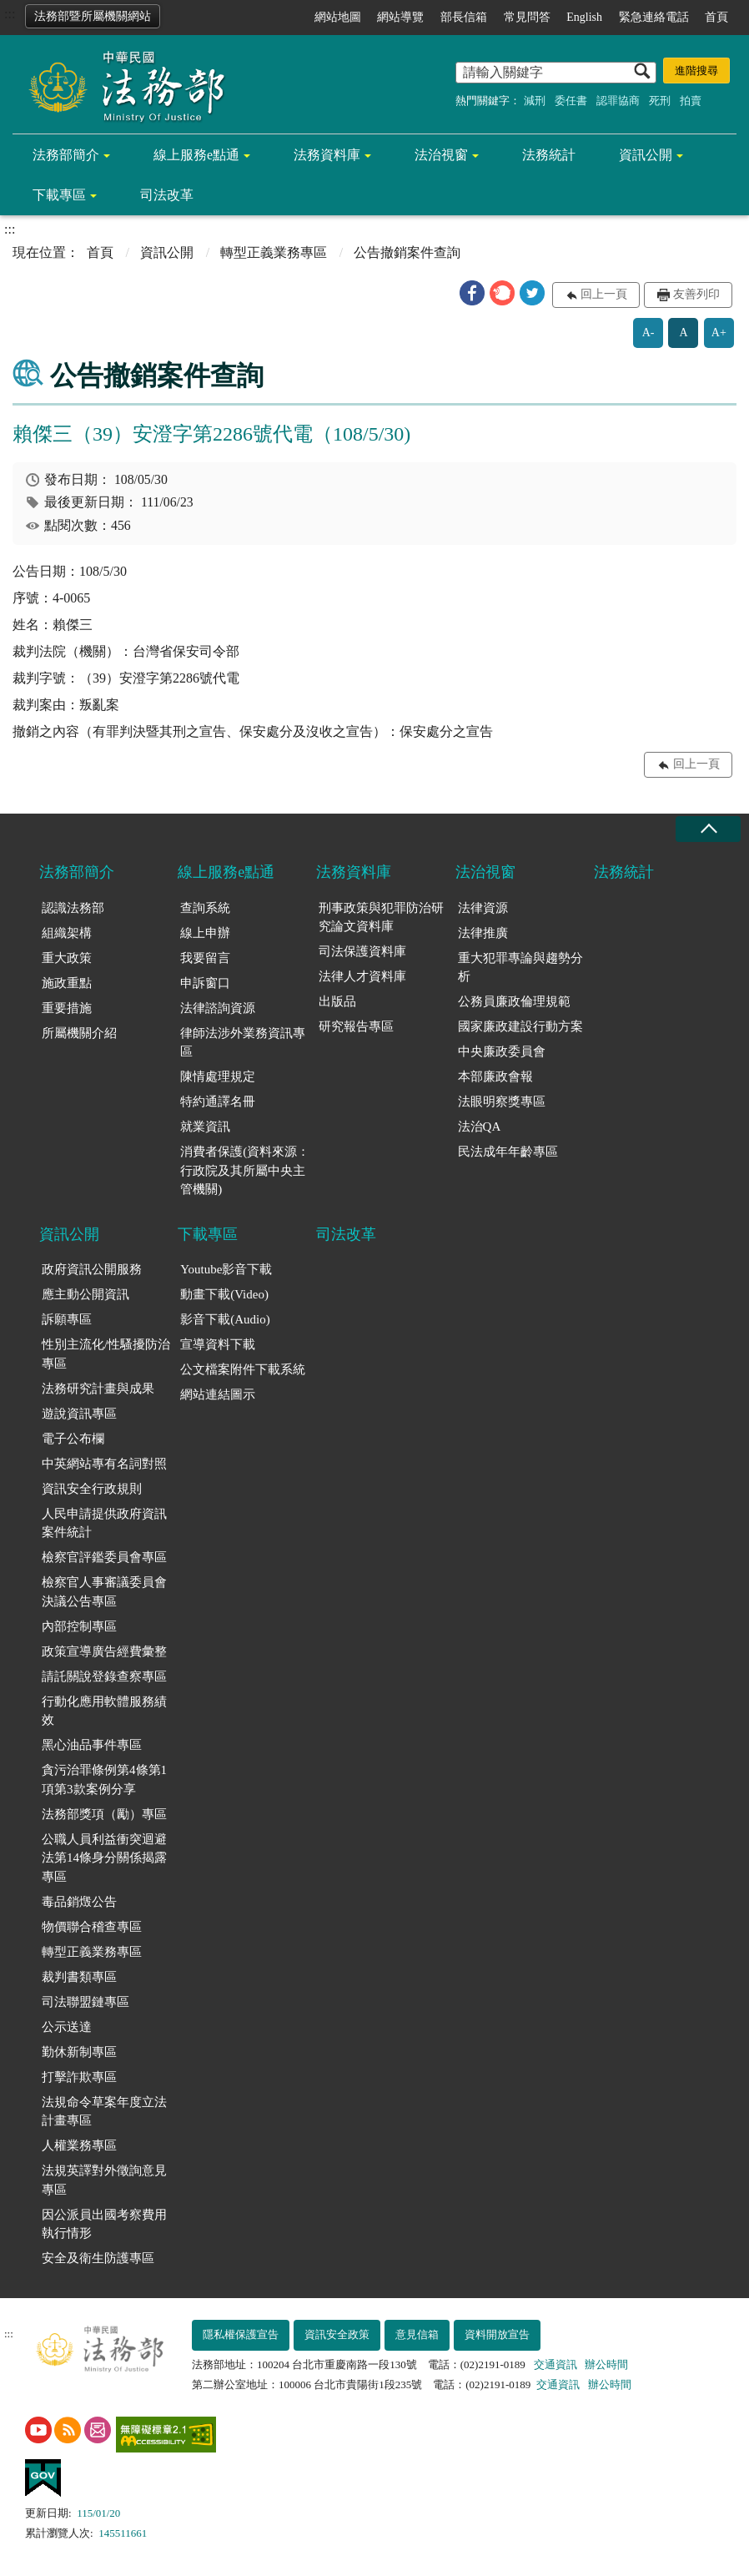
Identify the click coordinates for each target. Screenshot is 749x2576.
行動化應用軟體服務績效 (104, 1711)
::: (9, 14)
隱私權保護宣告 (241, 2334)
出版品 (337, 1001)
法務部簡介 (66, 155)
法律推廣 (483, 933)
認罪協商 (618, 100)
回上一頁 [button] (604, 294)
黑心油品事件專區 (92, 1745)
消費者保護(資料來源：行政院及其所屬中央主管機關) (244, 1170)
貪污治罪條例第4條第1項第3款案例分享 (104, 1779)
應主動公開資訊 (85, 1294)
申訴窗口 (205, 983)
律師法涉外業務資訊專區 (242, 1042)
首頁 (716, 17)
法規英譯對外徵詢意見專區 (104, 2180)
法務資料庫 (327, 155)
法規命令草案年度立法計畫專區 (104, 2111)
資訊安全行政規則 (92, 1488)
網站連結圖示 (217, 1394)
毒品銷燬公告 (79, 1901)
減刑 (534, 100)
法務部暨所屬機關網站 (92, 16)
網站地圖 (337, 17)
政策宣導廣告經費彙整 (104, 1651)
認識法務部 (73, 908)
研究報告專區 (356, 1026)
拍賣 (690, 100)
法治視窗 (441, 155)
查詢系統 (205, 908)
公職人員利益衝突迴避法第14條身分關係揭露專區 (104, 1857)
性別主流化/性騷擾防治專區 (106, 1354)
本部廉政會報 (495, 1076)
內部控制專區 (79, 1626)
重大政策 (67, 958)
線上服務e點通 (196, 155)
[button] (472, 292)
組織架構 (67, 933)
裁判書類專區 (79, 1977)
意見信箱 (417, 2334)
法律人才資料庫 (362, 976)
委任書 (571, 100)
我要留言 (205, 958)
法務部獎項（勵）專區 (104, 1814)
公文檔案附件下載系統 (242, 1369)
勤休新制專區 (79, 2052)
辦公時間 (606, 2364)
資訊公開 (645, 155)
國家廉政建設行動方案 (520, 1026)
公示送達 (67, 2027)
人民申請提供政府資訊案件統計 (104, 1523)
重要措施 (67, 1008)
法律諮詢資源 (217, 1008)
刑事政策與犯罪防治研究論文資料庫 (381, 917)
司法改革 (167, 195)
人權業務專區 (79, 2145)
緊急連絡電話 (654, 17)
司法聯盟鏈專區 (85, 2002)
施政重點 (67, 983)
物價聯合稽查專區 (92, 1926)
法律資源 (483, 908)
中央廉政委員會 (501, 1051)
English (584, 17)
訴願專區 (67, 1319)
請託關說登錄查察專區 (104, 1676)
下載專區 (59, 195)
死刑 (660, 100)
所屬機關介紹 (79, 1033)
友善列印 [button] (696, 294)
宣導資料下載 (217, 1344)
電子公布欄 (73, 1438)
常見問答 (527, 17)
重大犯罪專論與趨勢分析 (520, 967)
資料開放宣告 (497, 2334)
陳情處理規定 (217, 1076)
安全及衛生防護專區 (98, 2258)
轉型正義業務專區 (273, 252)
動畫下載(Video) (224, 1294)
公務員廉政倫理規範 (514, 1001)
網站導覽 (400, 17)
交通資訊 (555, 2364)
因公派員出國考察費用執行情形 (104, 2224)
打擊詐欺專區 (79, 2077)
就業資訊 (205, 1126)
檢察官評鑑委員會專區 (104, 1557)
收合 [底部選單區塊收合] (708, 829)
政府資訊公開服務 (92, 1269)
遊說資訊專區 (79, 1413)
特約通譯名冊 (217, 1101)
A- (648, 332)
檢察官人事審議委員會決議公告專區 (104, 1591)
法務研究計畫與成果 (98, 1388)
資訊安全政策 (336, 2334)
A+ (718, 332)
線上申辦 (205, 933)
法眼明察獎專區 (501, 1101)
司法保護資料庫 (362, 951)
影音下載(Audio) (225, 1319)
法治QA (479, 1126)
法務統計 (549, 155)
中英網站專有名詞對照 (104, 1463)
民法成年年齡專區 (508, 1151)
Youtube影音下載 (226, 1269)
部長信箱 (463, 17)
